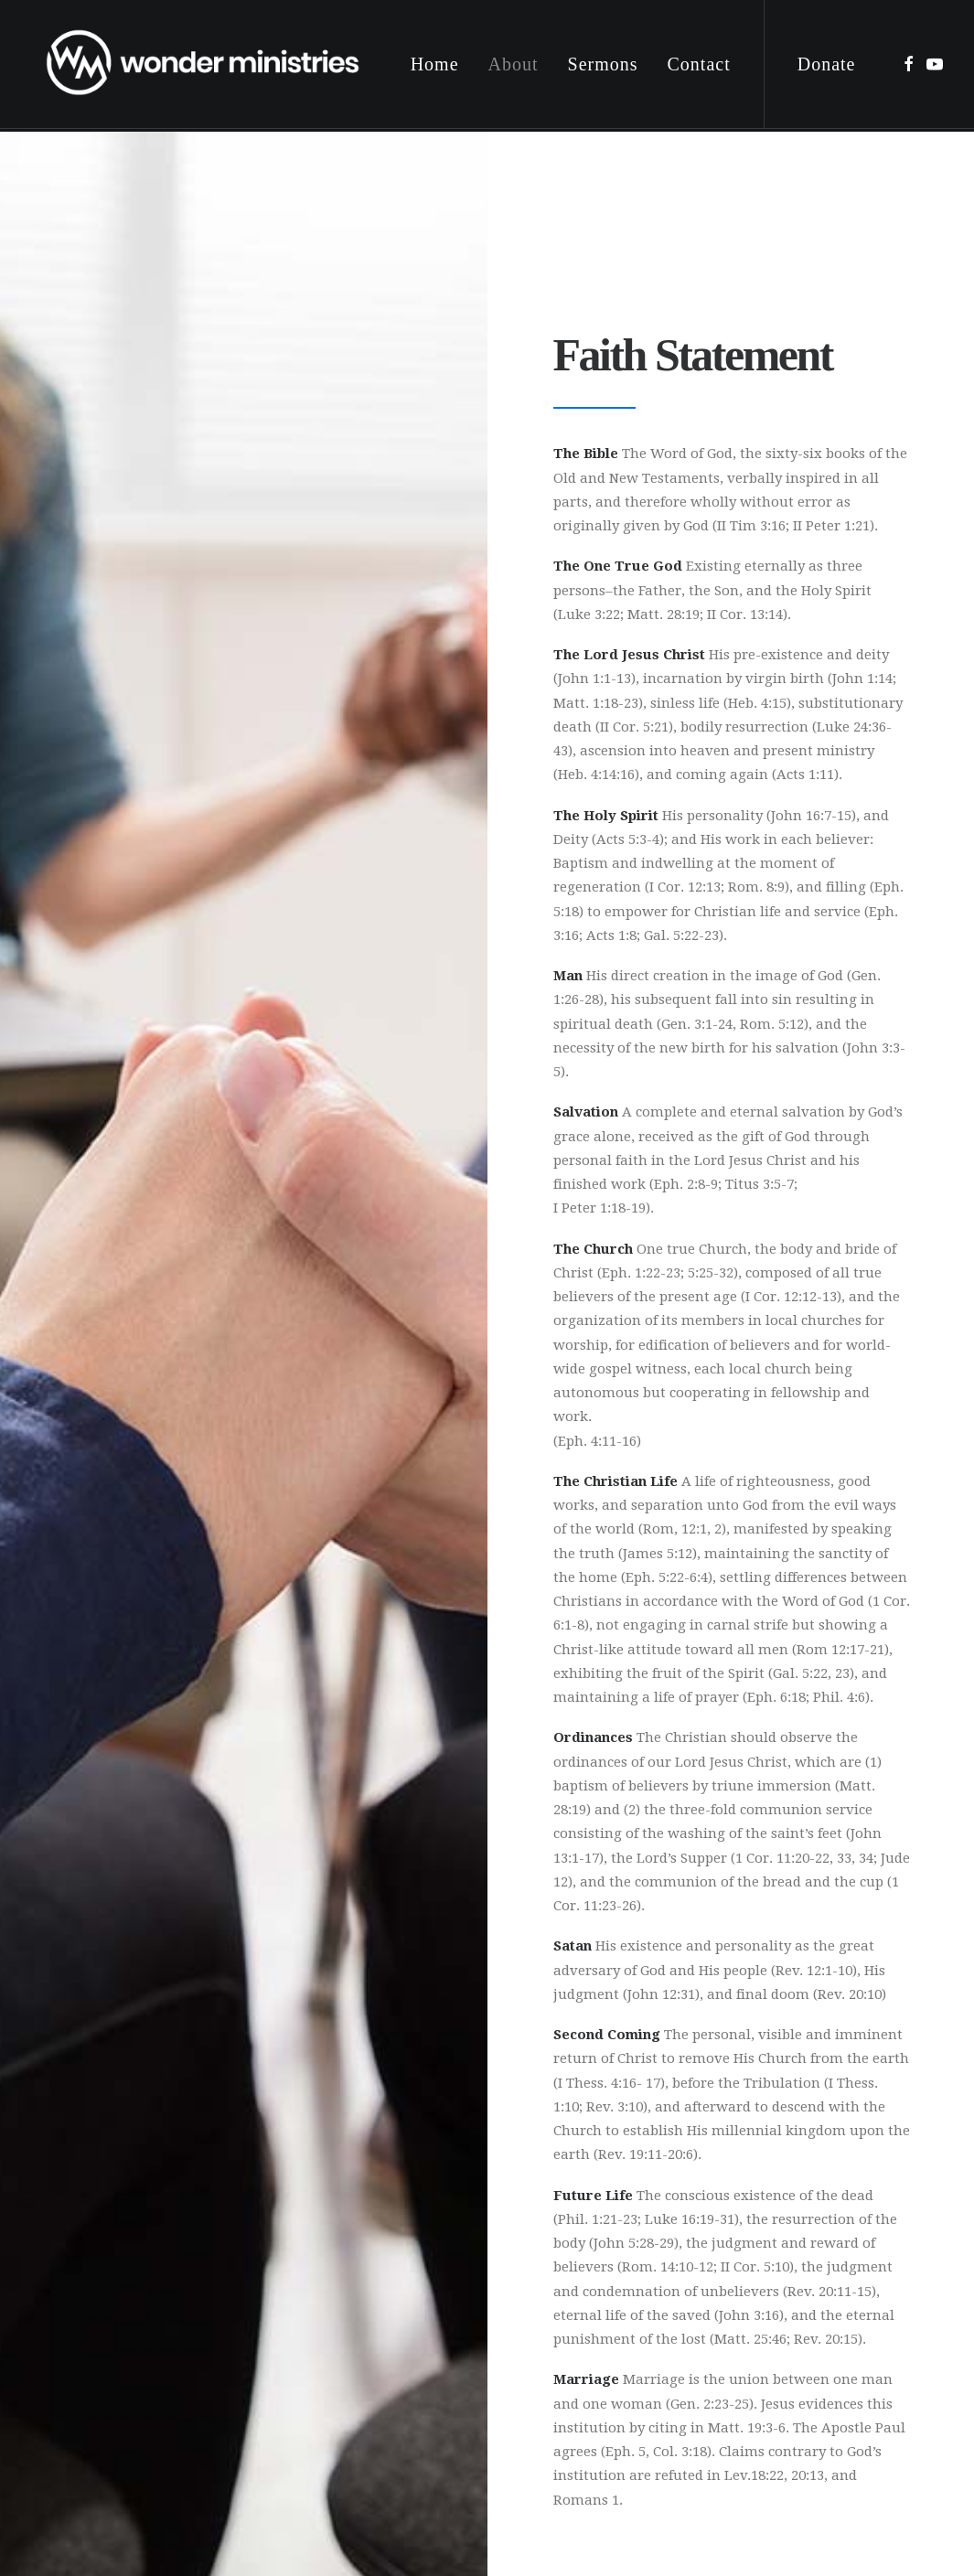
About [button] (513, 66)
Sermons (603, 66)
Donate (826, 66)
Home (435, 66)
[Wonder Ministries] (205, 66)
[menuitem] (435, 66)
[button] (908, 66)
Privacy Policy (345, 2519)
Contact (699, 66)
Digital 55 (336, 2482)
